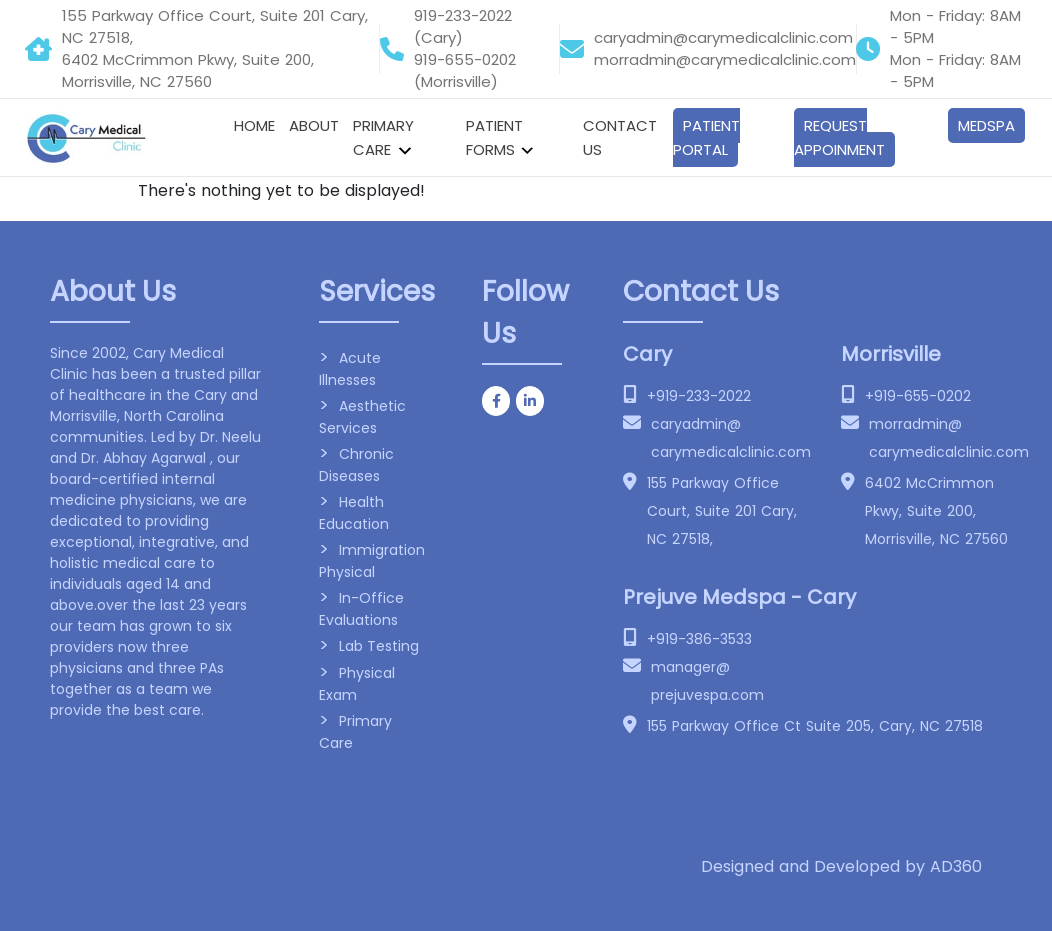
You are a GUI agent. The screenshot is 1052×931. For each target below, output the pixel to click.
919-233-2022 (463, 15)
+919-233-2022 (699, 396)
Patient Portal (706, 137)
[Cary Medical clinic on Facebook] (496, 401)
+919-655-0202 (918, 396)
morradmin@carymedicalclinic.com (725, 59)
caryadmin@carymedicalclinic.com (723, 37)
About (314, 125)
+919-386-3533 (699, 639)
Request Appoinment (839, 137)
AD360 (956, 866)
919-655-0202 (465, 59)
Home (254, 125)
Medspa (986, 125)
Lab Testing (379, 646)
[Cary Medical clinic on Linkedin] (530, 401)
